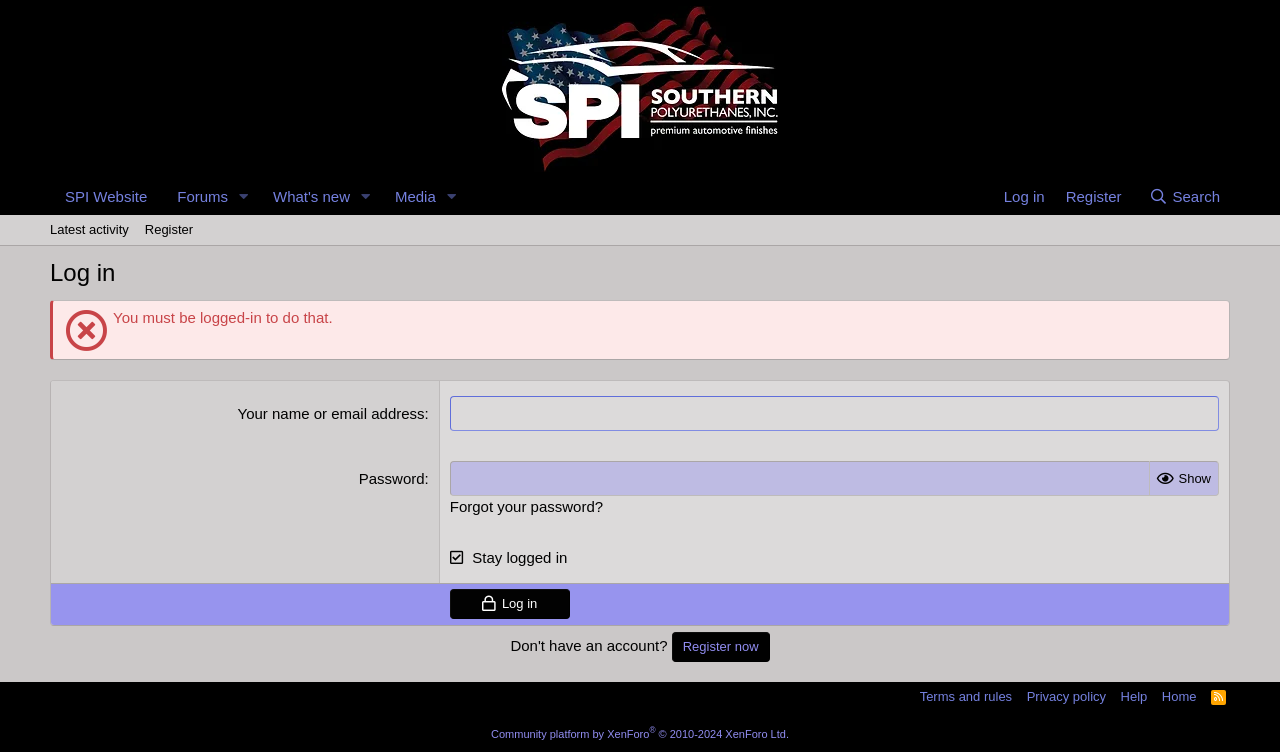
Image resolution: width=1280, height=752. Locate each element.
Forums (202, 196)
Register (169, 229)
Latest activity (89, 229)
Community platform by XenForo (640, 734)
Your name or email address (331, 413)
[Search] (1184, 196)
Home (1179, 696)
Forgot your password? (526, 506)
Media (415, 196)
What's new (311, 196)
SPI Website (106, 196)
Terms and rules (966, 696)
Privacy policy (1066, 696)
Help (1134, 696)
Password (392, 478)
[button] (244, 196)
